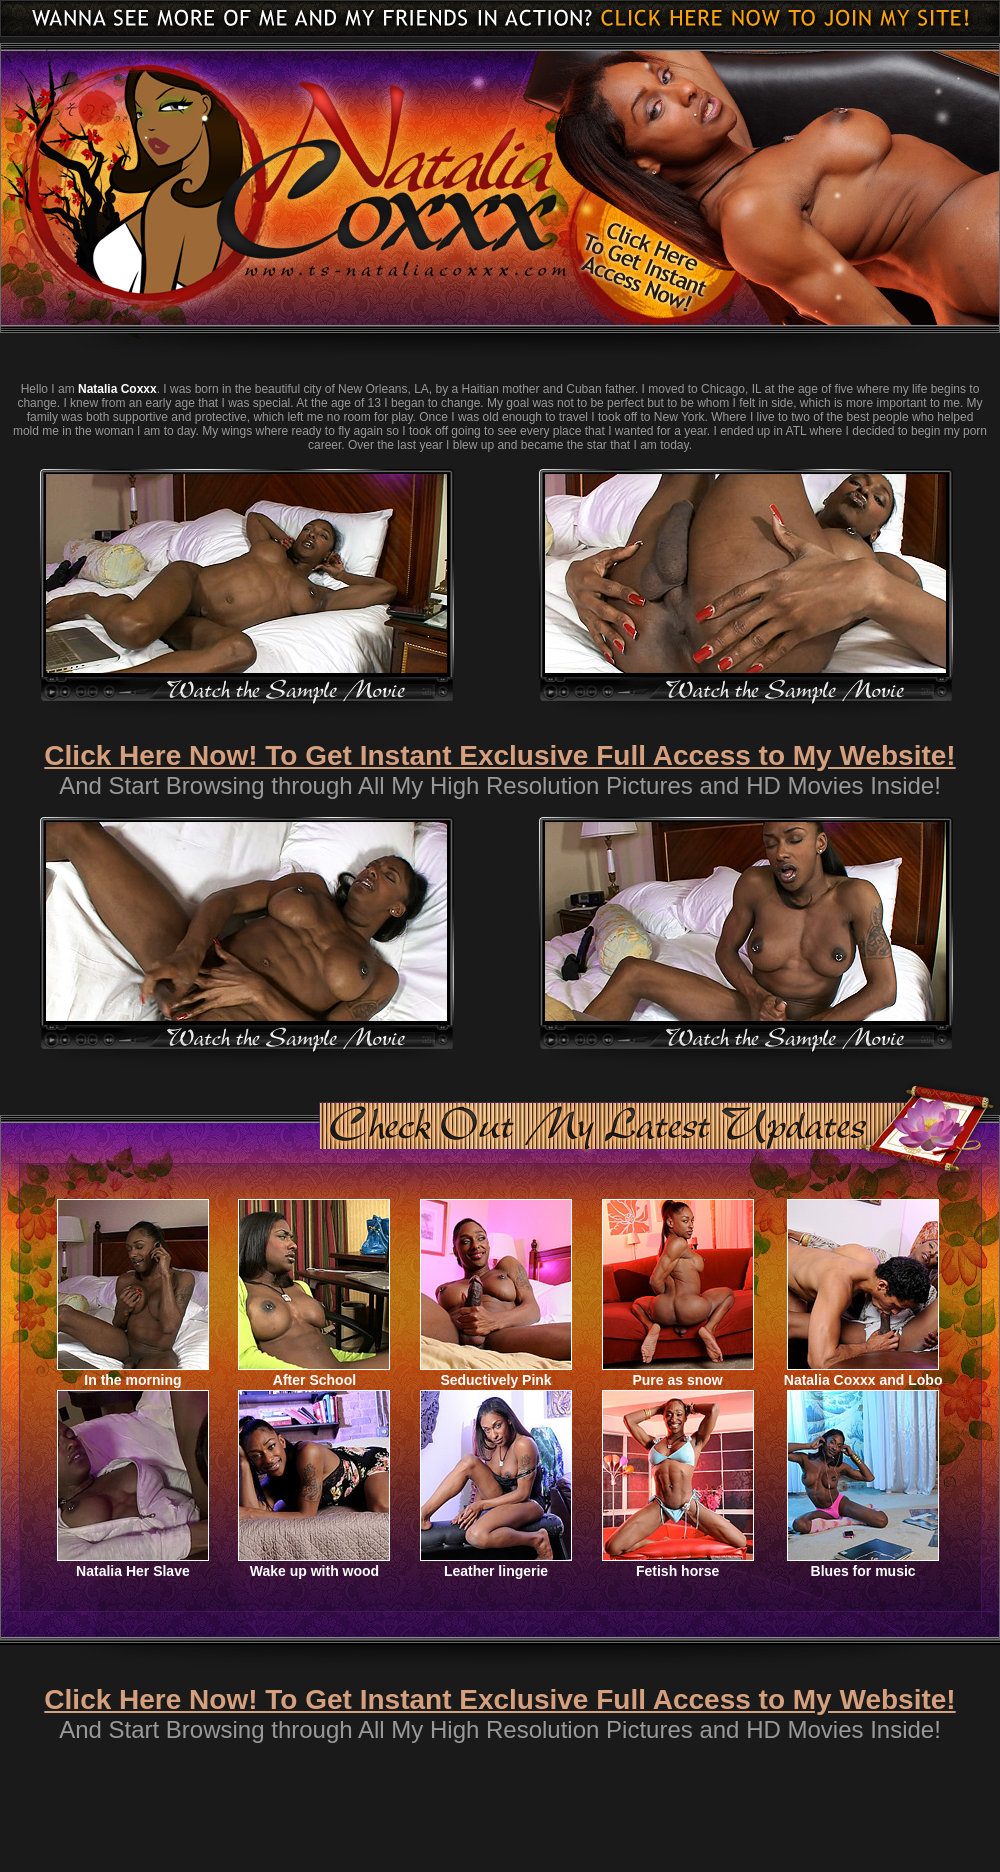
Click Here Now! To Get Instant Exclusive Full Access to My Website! (499, 755)
